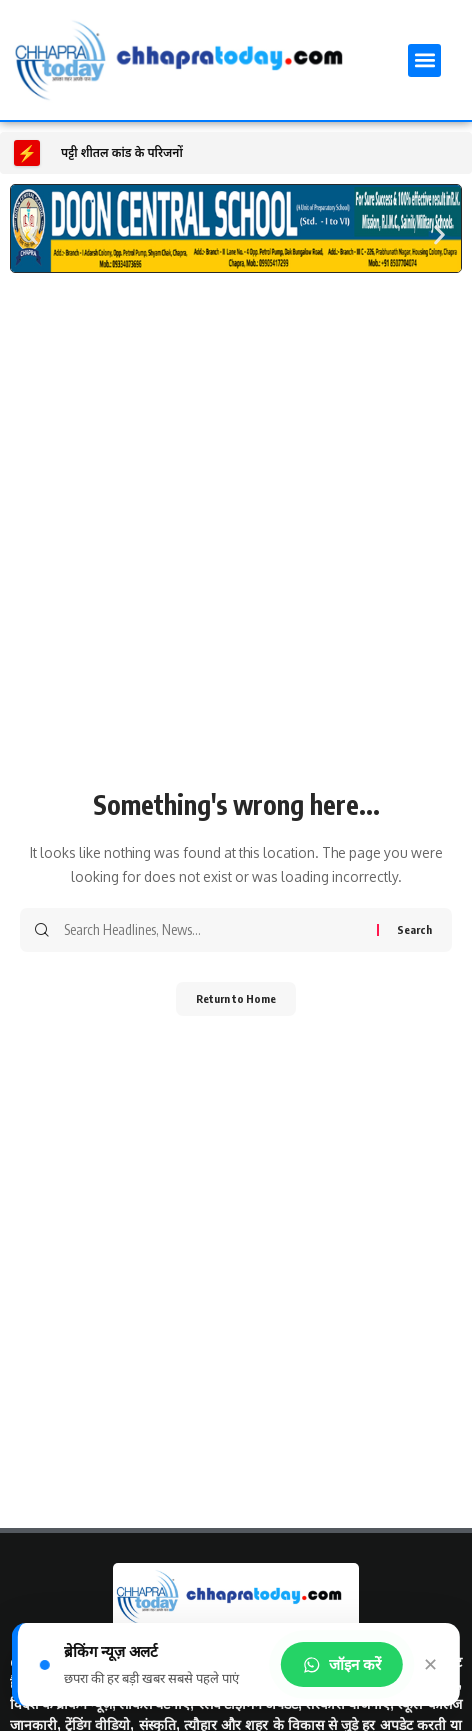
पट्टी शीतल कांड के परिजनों (122, 153)
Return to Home (236, 998)
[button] (424, 60)
